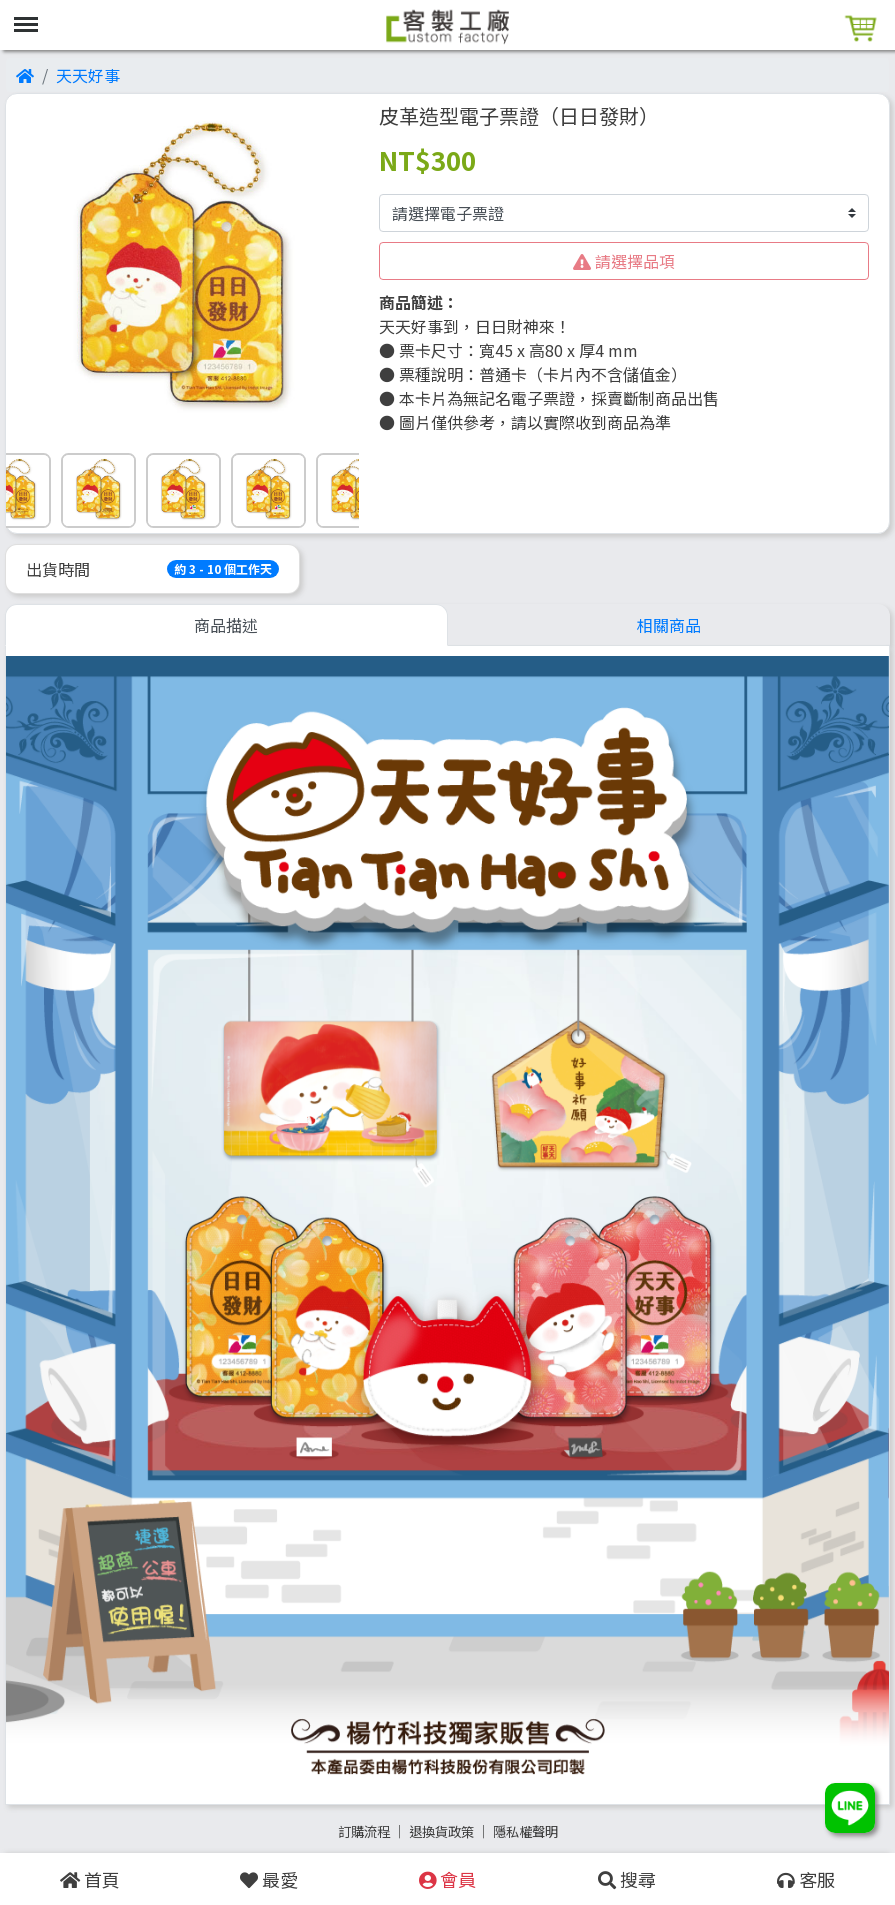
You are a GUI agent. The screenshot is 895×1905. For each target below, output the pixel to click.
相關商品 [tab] (669, 625)
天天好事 (88, 75)
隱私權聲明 (525, 1831)
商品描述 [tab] (226, 625)
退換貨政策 (441, 1831)
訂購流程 (364, 1831)
